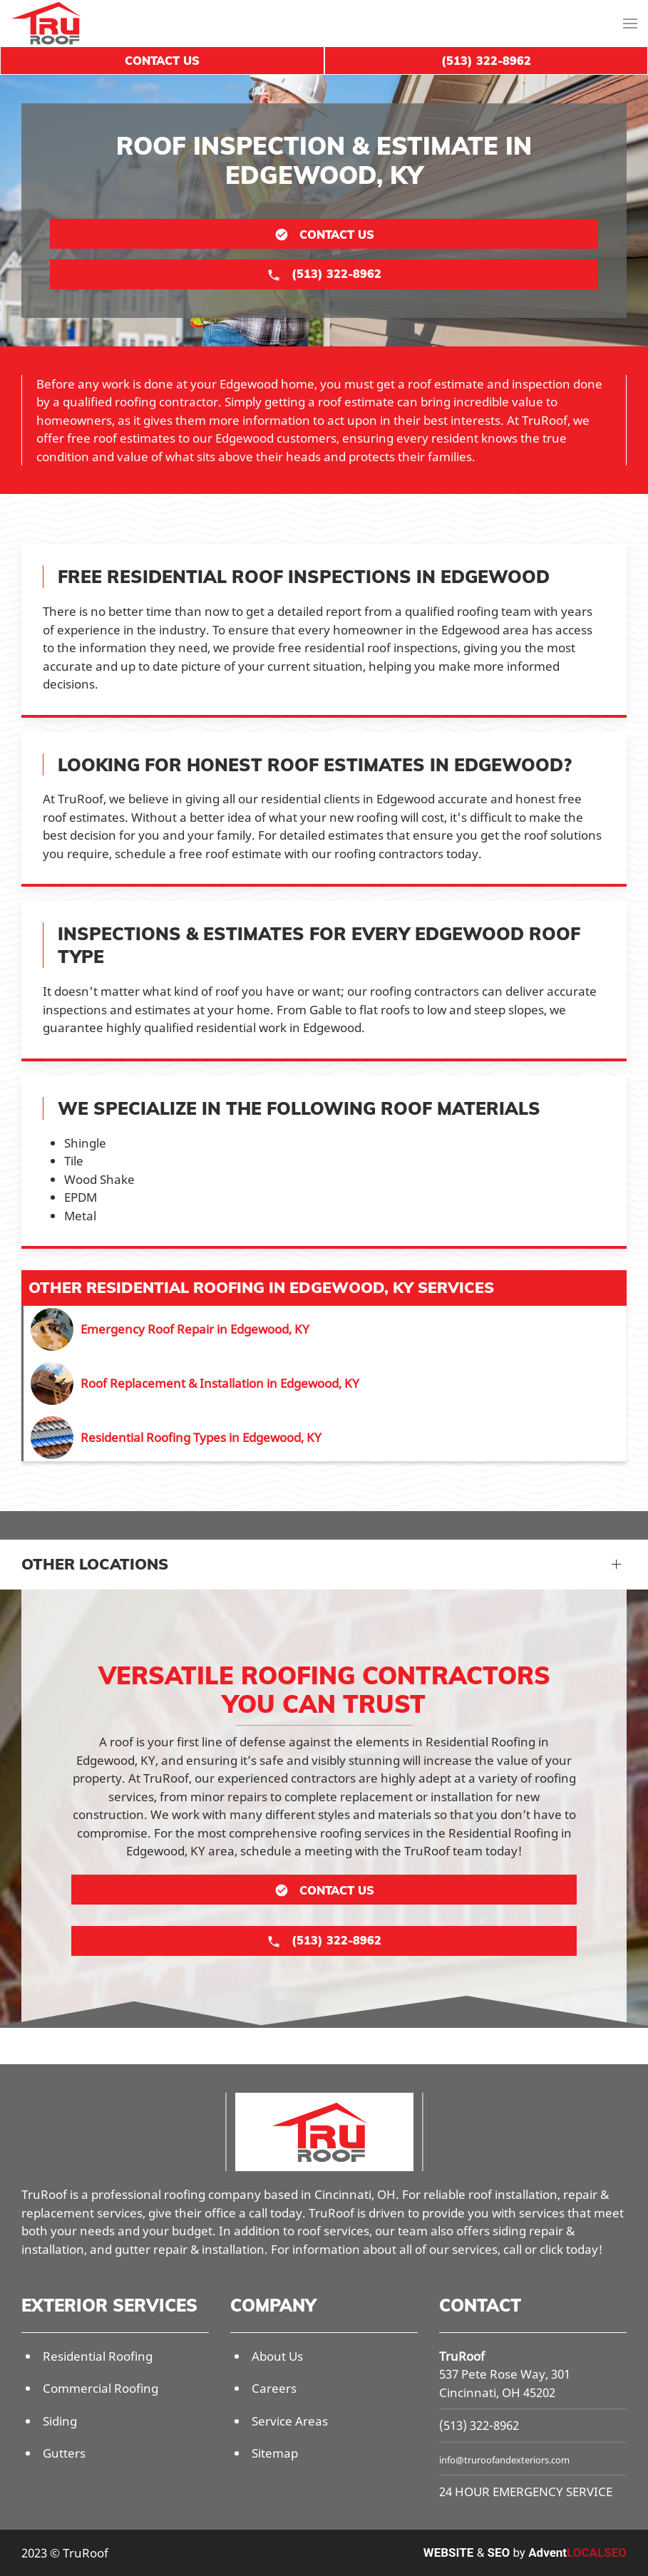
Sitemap (275, 2453)
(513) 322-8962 (479, 2425)
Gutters (64, 2453)
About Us (277, 2356)
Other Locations (94, 1564)
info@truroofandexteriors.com (504, 2459)
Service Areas (290, 2421)
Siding (60, 2421)
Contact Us (162, 60)
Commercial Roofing (100, 2388)
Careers (274, 2388)
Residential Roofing (98, 2356)
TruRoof (462, 2356)
